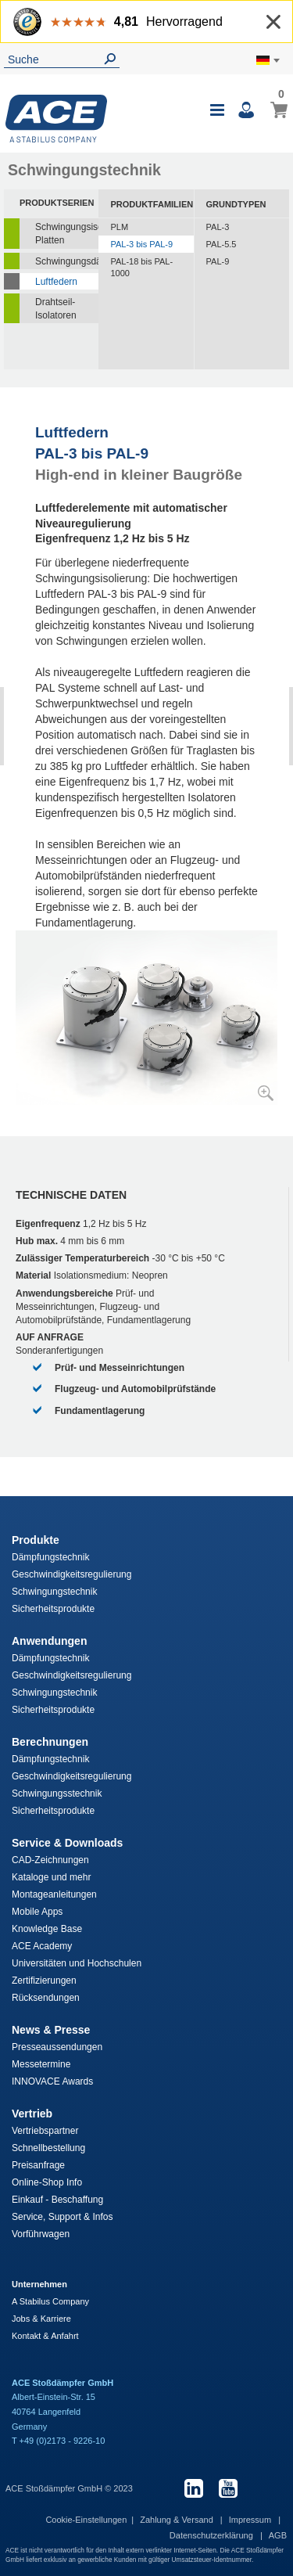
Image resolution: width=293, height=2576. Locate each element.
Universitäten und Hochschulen (76, 1963)
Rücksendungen (46, 1997)
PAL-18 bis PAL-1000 (141, 268)
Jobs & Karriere (41, 2318)
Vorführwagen (41, 2234)
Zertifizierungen (44, 1980)
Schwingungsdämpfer (66, 261)
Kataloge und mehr (51, 1877)
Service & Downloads (67, 1843)
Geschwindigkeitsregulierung (71, 1574)
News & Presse (51, 2030)
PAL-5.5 (221, 244)
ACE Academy (42, 1946)
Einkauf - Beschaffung (57, 2199)
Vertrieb (32, 2113)
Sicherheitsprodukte (53, 1608)
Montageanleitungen (54, 1894)
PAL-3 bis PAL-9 (141, 244)
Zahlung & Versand (178, 2519)
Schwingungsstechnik (57, 1793)
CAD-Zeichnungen (50, 1860)
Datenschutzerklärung (212, 2535)
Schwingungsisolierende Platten (66, 233)
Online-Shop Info (47, 2182)
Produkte (35, 1540)
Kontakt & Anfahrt (45, 2335)
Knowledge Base (47, 1928)
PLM (119, 227)
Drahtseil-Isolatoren (56, 309)
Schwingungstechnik (54, 1591)
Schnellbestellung (48, 2147)
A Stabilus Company (50, 2301)
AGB (278, 2535)
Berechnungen (50, 1742)
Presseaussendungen (57, 2047)
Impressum (251, 2519)
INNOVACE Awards (52, 2081)
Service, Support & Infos (62, 2216)
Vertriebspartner (45, 2130)
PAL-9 (218, 261)
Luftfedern (56, 281)
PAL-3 (218, 227)
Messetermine (41, 2064)
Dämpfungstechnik (50, 1557)
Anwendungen (49, 1641)
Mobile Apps (37, 1911)
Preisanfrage (38, 2165)
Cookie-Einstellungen (86, 2519)
